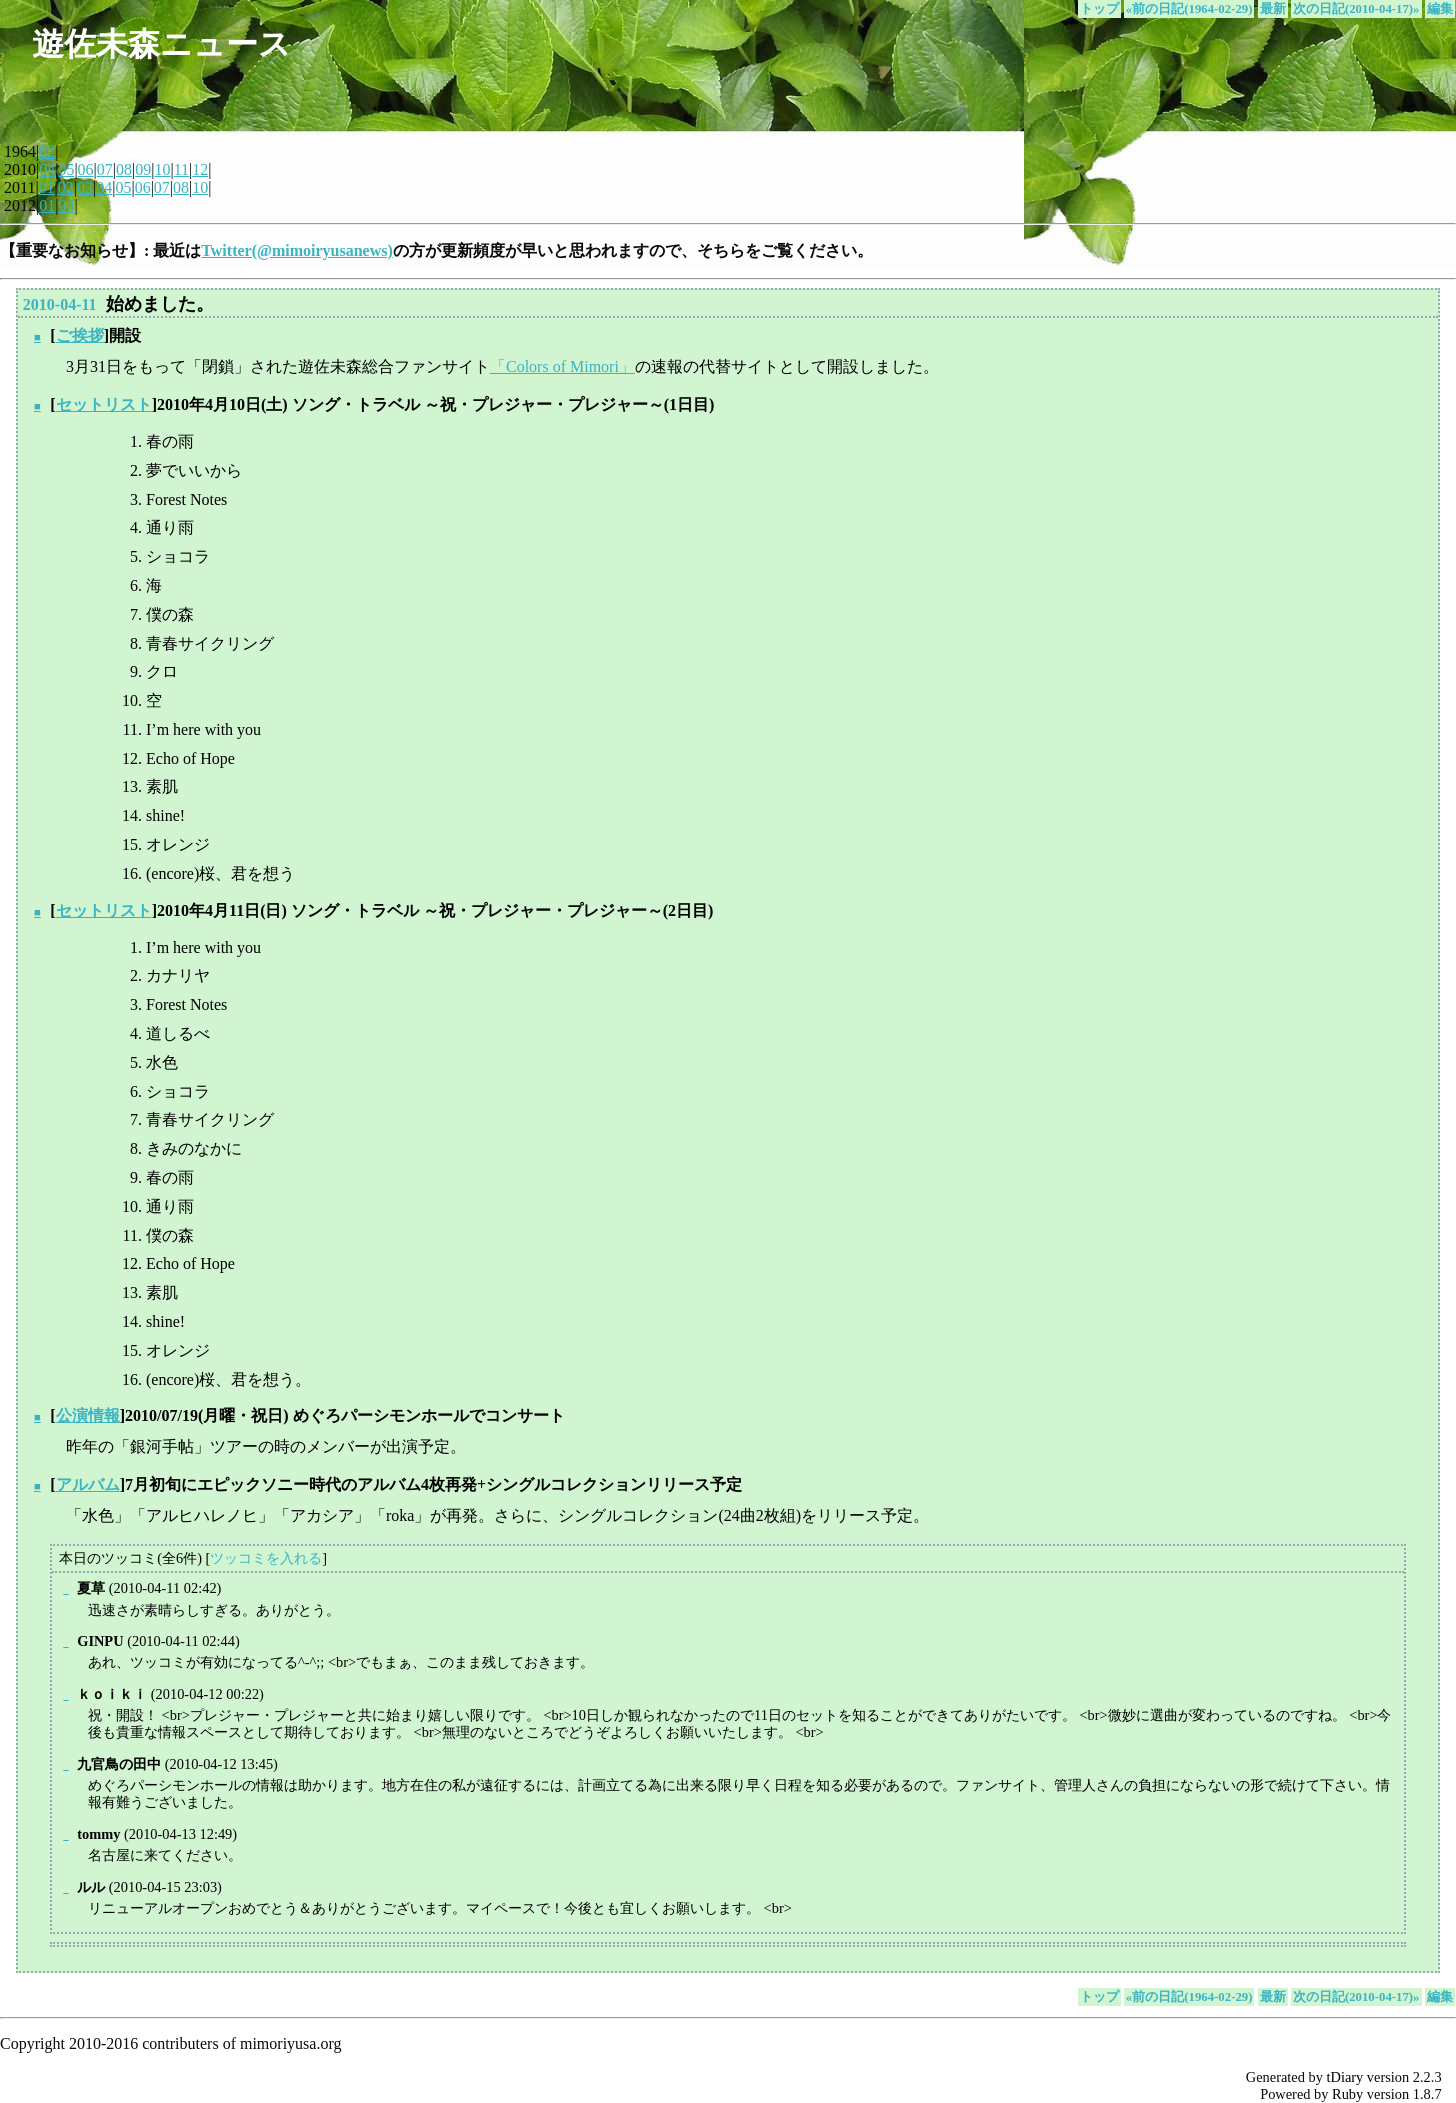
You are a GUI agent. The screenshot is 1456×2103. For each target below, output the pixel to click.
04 (47, 169)
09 (143, 169)
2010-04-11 (60, 304)
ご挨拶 (80, 335)
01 (47, 187)
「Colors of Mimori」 (562, 366)
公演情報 (88, 1415)
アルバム (88, 1484)
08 (124, 169)
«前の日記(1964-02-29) (1189, 9)
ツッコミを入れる (266, 1558)
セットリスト (104, 404)
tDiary (1345, 2077)
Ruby (1347, 2094)
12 (200, 169)
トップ (1099, 9)
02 (47, 151)
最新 (1273, 9)
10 (162, 169)
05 (66, 169)
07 (105, 169)
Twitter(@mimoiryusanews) (296, 250)
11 (181, 169)
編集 (1440, 9)
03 (85, 187)
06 (86, 169)
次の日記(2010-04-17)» (1356, 9)
